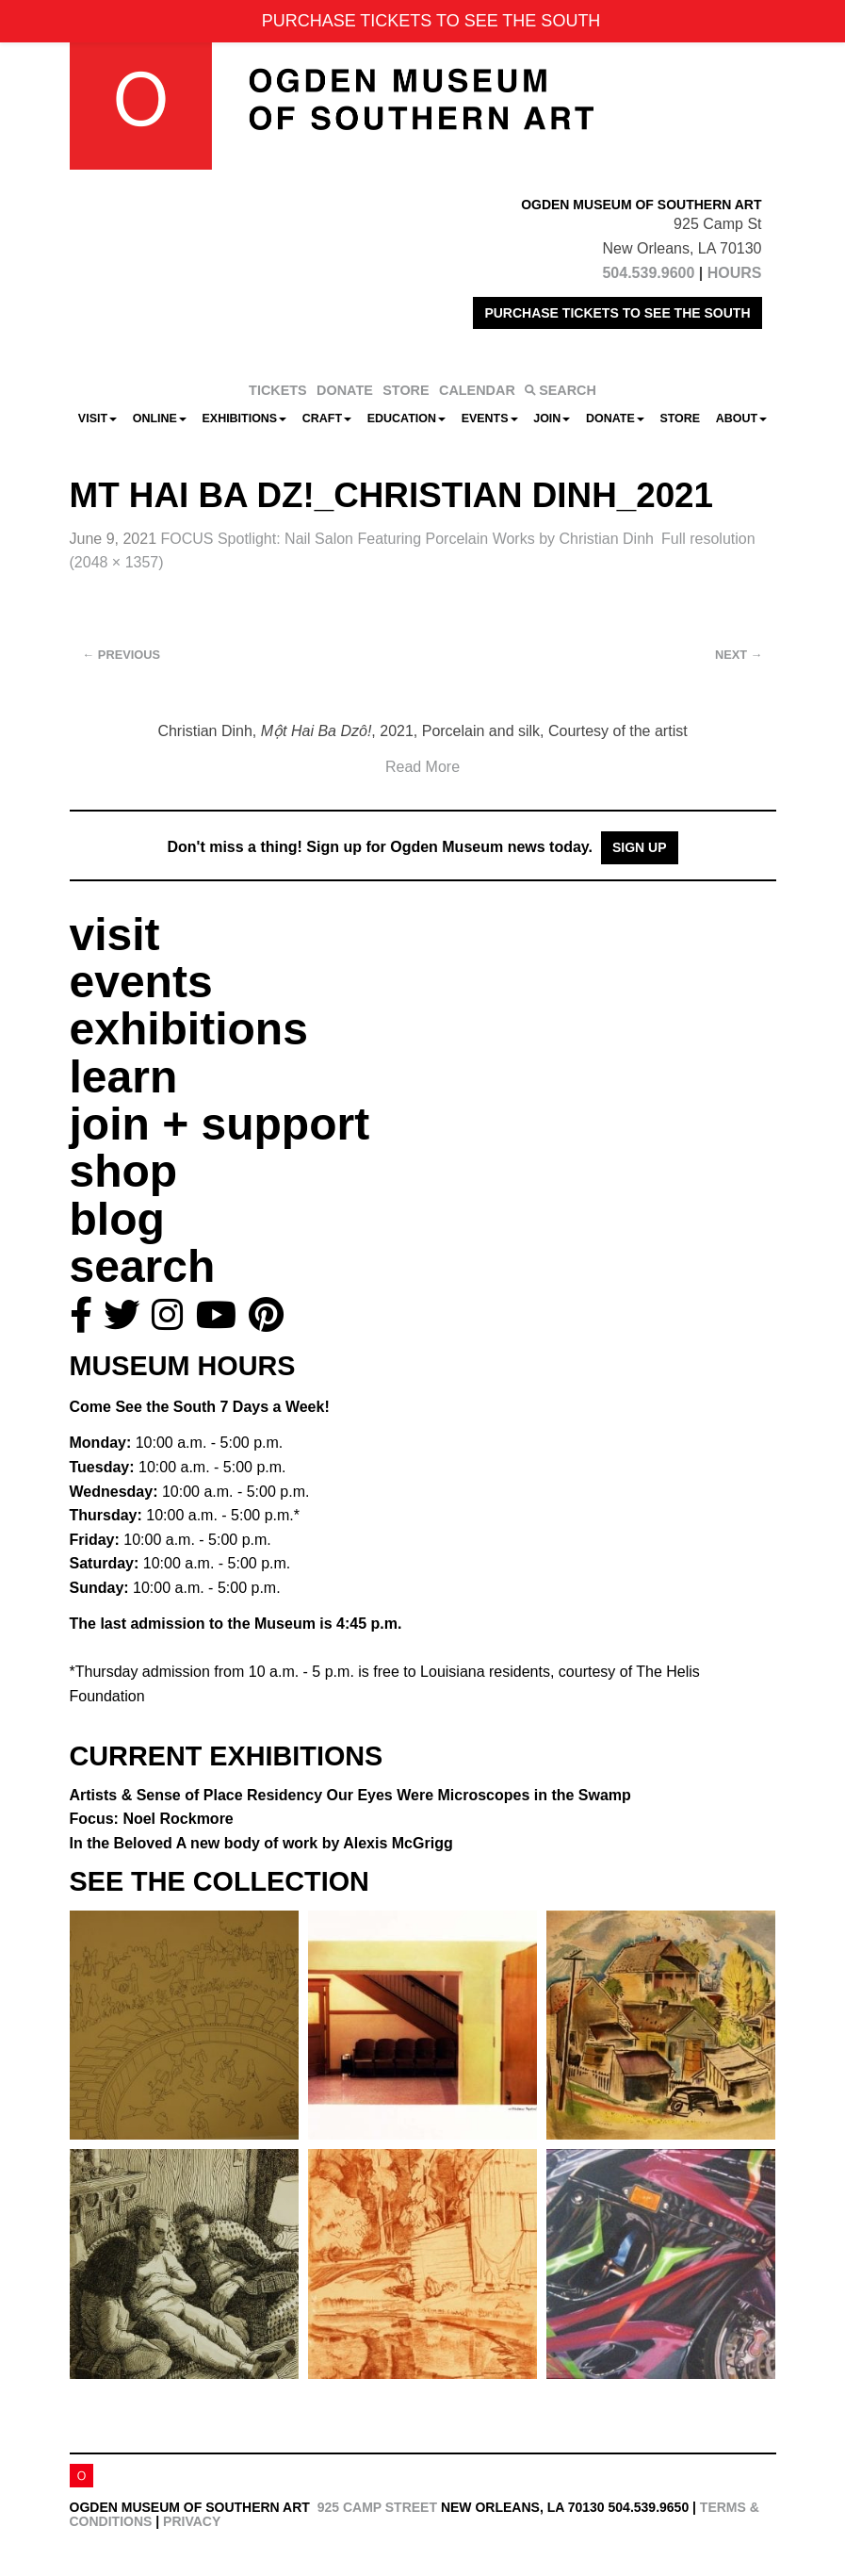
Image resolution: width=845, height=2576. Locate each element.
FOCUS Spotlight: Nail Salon (406, 539)
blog (117, 1219)
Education (406, 418)
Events (490, 418)
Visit (97, 418)
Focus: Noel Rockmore (152, 1819)
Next (738, 655)
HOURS (734, 273)
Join (551, 418)
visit (115, 935)
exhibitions (189, 1029)
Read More (422, 767)
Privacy (191, 2521)
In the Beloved (261, 1843)
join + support (220, 1124)
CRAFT (326, 418)
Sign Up (639, 847)
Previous (122, 655)
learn (124, 1077)
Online (160, 418)
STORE (405, 390)
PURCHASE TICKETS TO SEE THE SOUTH (617, 312)
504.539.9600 (648, 273)
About (741, 418)
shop (124, 1171)
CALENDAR (477, 390)
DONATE (345, 390)
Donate (615, 418)
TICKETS (278, 390)
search (143, 1266)
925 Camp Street (377, 2507)
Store (679, 418)
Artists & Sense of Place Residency (350, 1795)
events (141, 982)
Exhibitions (245, 418)
